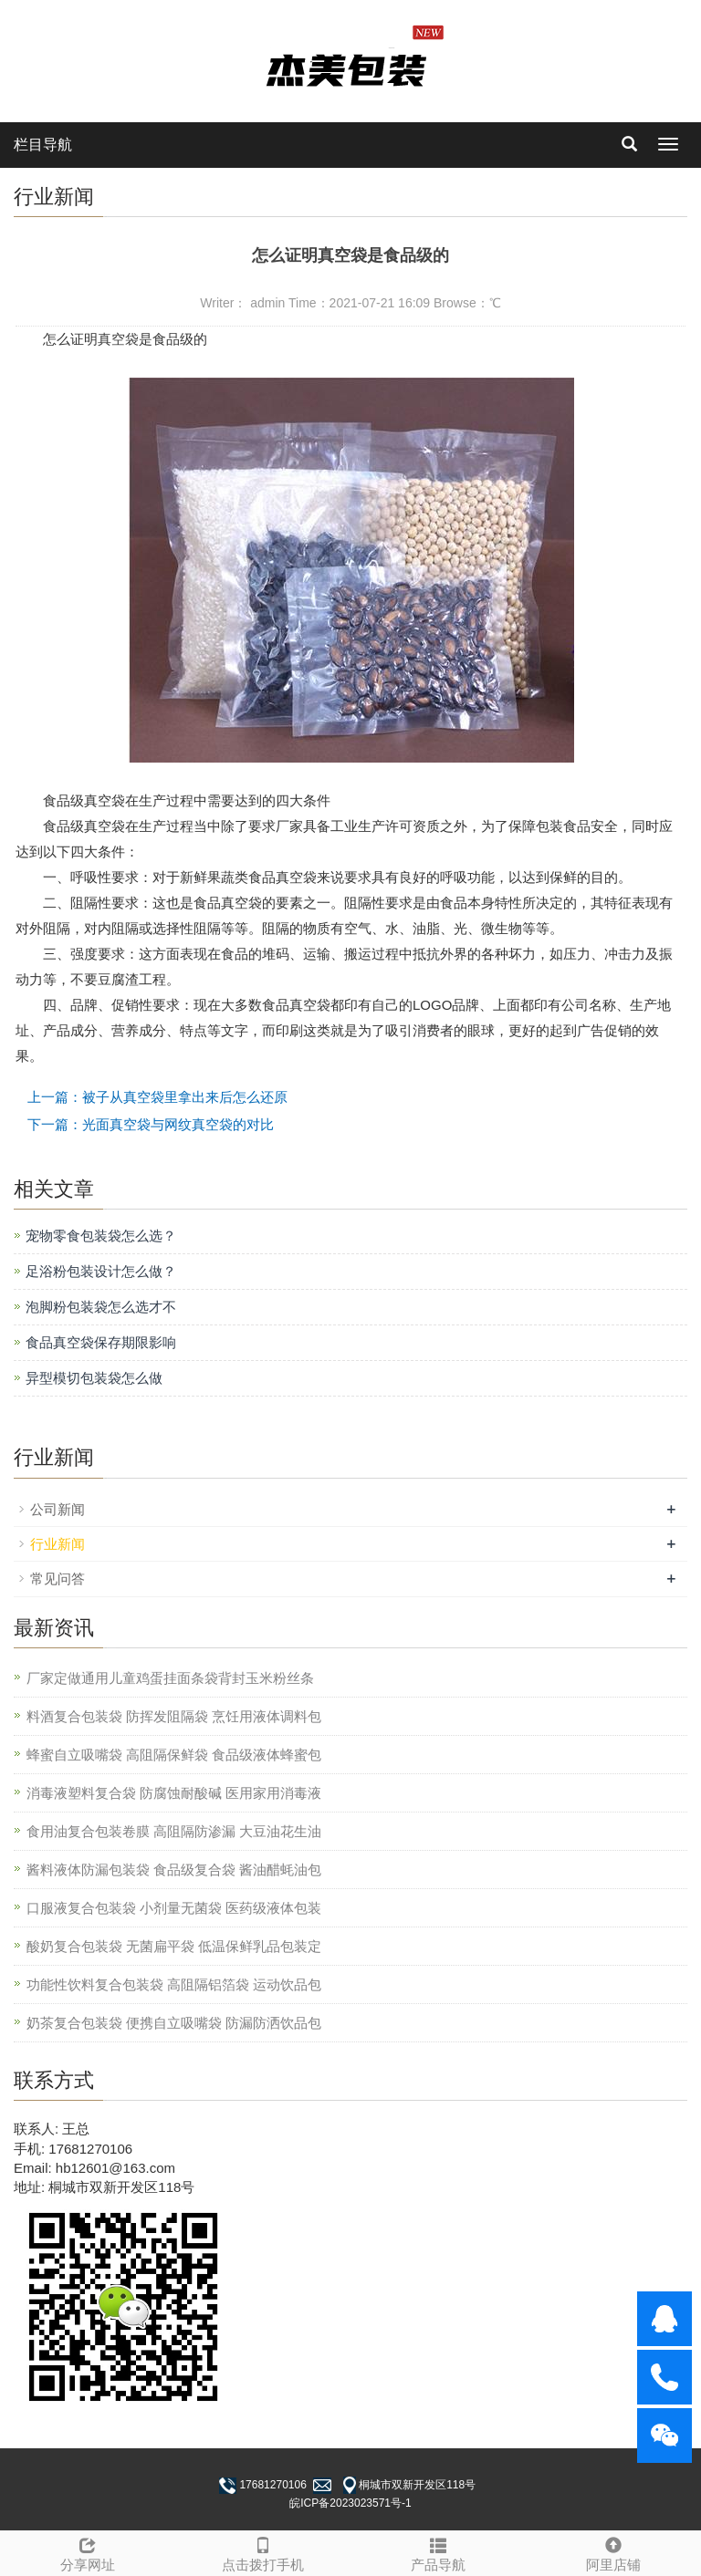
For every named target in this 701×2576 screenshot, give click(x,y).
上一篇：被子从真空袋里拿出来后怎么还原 (157, 1097)
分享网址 (87, 2551)
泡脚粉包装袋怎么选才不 (101, 1306)
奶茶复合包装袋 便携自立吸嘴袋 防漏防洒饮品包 (173, 2023)
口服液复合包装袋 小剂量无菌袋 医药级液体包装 (173, 1908)
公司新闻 (57, 1509)
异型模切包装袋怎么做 (94, 1378)
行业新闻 (57, 1544)
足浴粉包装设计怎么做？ (101, 1271)
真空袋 (118, 339)
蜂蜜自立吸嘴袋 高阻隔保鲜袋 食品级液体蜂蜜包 (173, 1754)
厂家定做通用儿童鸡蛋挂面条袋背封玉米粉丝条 (170, 1678)
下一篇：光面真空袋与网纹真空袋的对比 (150, 1124)
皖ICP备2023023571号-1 (350, 2503)
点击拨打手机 (262, 2551)
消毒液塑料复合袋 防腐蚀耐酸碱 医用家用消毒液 (173, 1793)
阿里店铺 (613, 2551)
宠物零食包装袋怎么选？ (101, 1235)
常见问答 (57, 1578)
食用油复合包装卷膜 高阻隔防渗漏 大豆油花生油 (173, 1831)
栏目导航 (43, 144)
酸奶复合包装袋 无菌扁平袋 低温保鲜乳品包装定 (173, 1946)
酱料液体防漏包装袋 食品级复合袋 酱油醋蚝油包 (173, 1869)
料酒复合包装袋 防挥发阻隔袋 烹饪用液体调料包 (173, 1716)
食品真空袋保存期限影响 (101, 1342)
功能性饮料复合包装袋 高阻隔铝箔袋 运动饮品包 (173, 1984)
